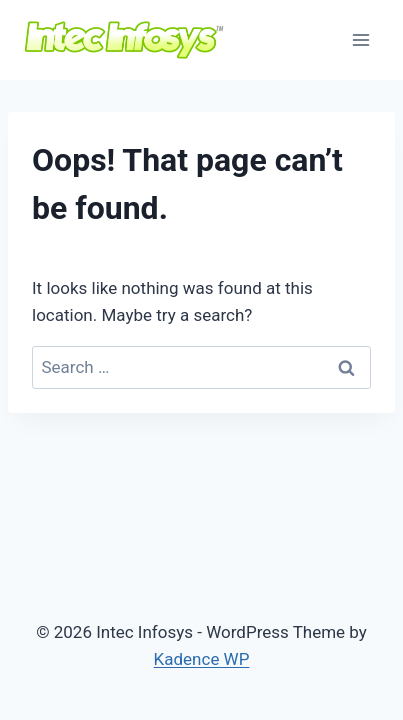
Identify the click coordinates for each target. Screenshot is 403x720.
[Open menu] (360, 39)
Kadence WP (202, 659)
